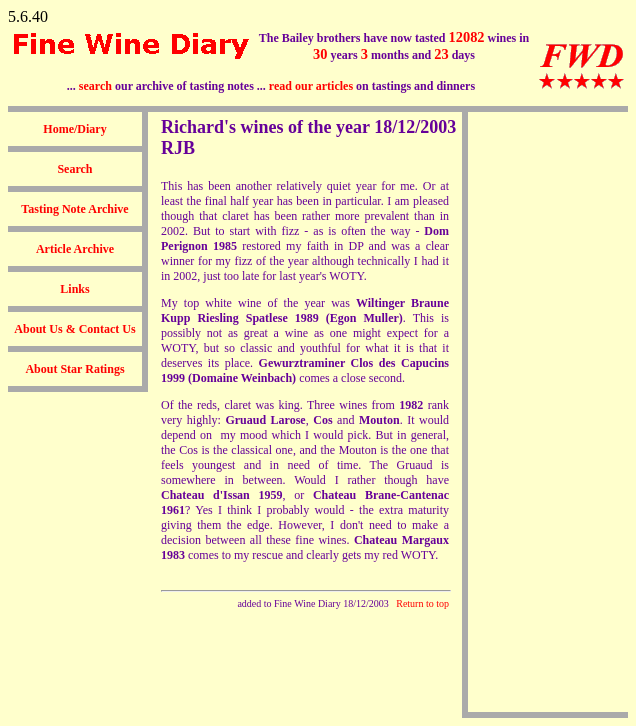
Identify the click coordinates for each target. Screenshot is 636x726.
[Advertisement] (548, 412)
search (95, 86)
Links (74, 289)
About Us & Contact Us (74, 329)
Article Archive (75, 249)
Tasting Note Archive (74, 209)
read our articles (311, 86)
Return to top (422, 603)
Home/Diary (74, 129)
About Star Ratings (74, 369)
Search (74, 169)
